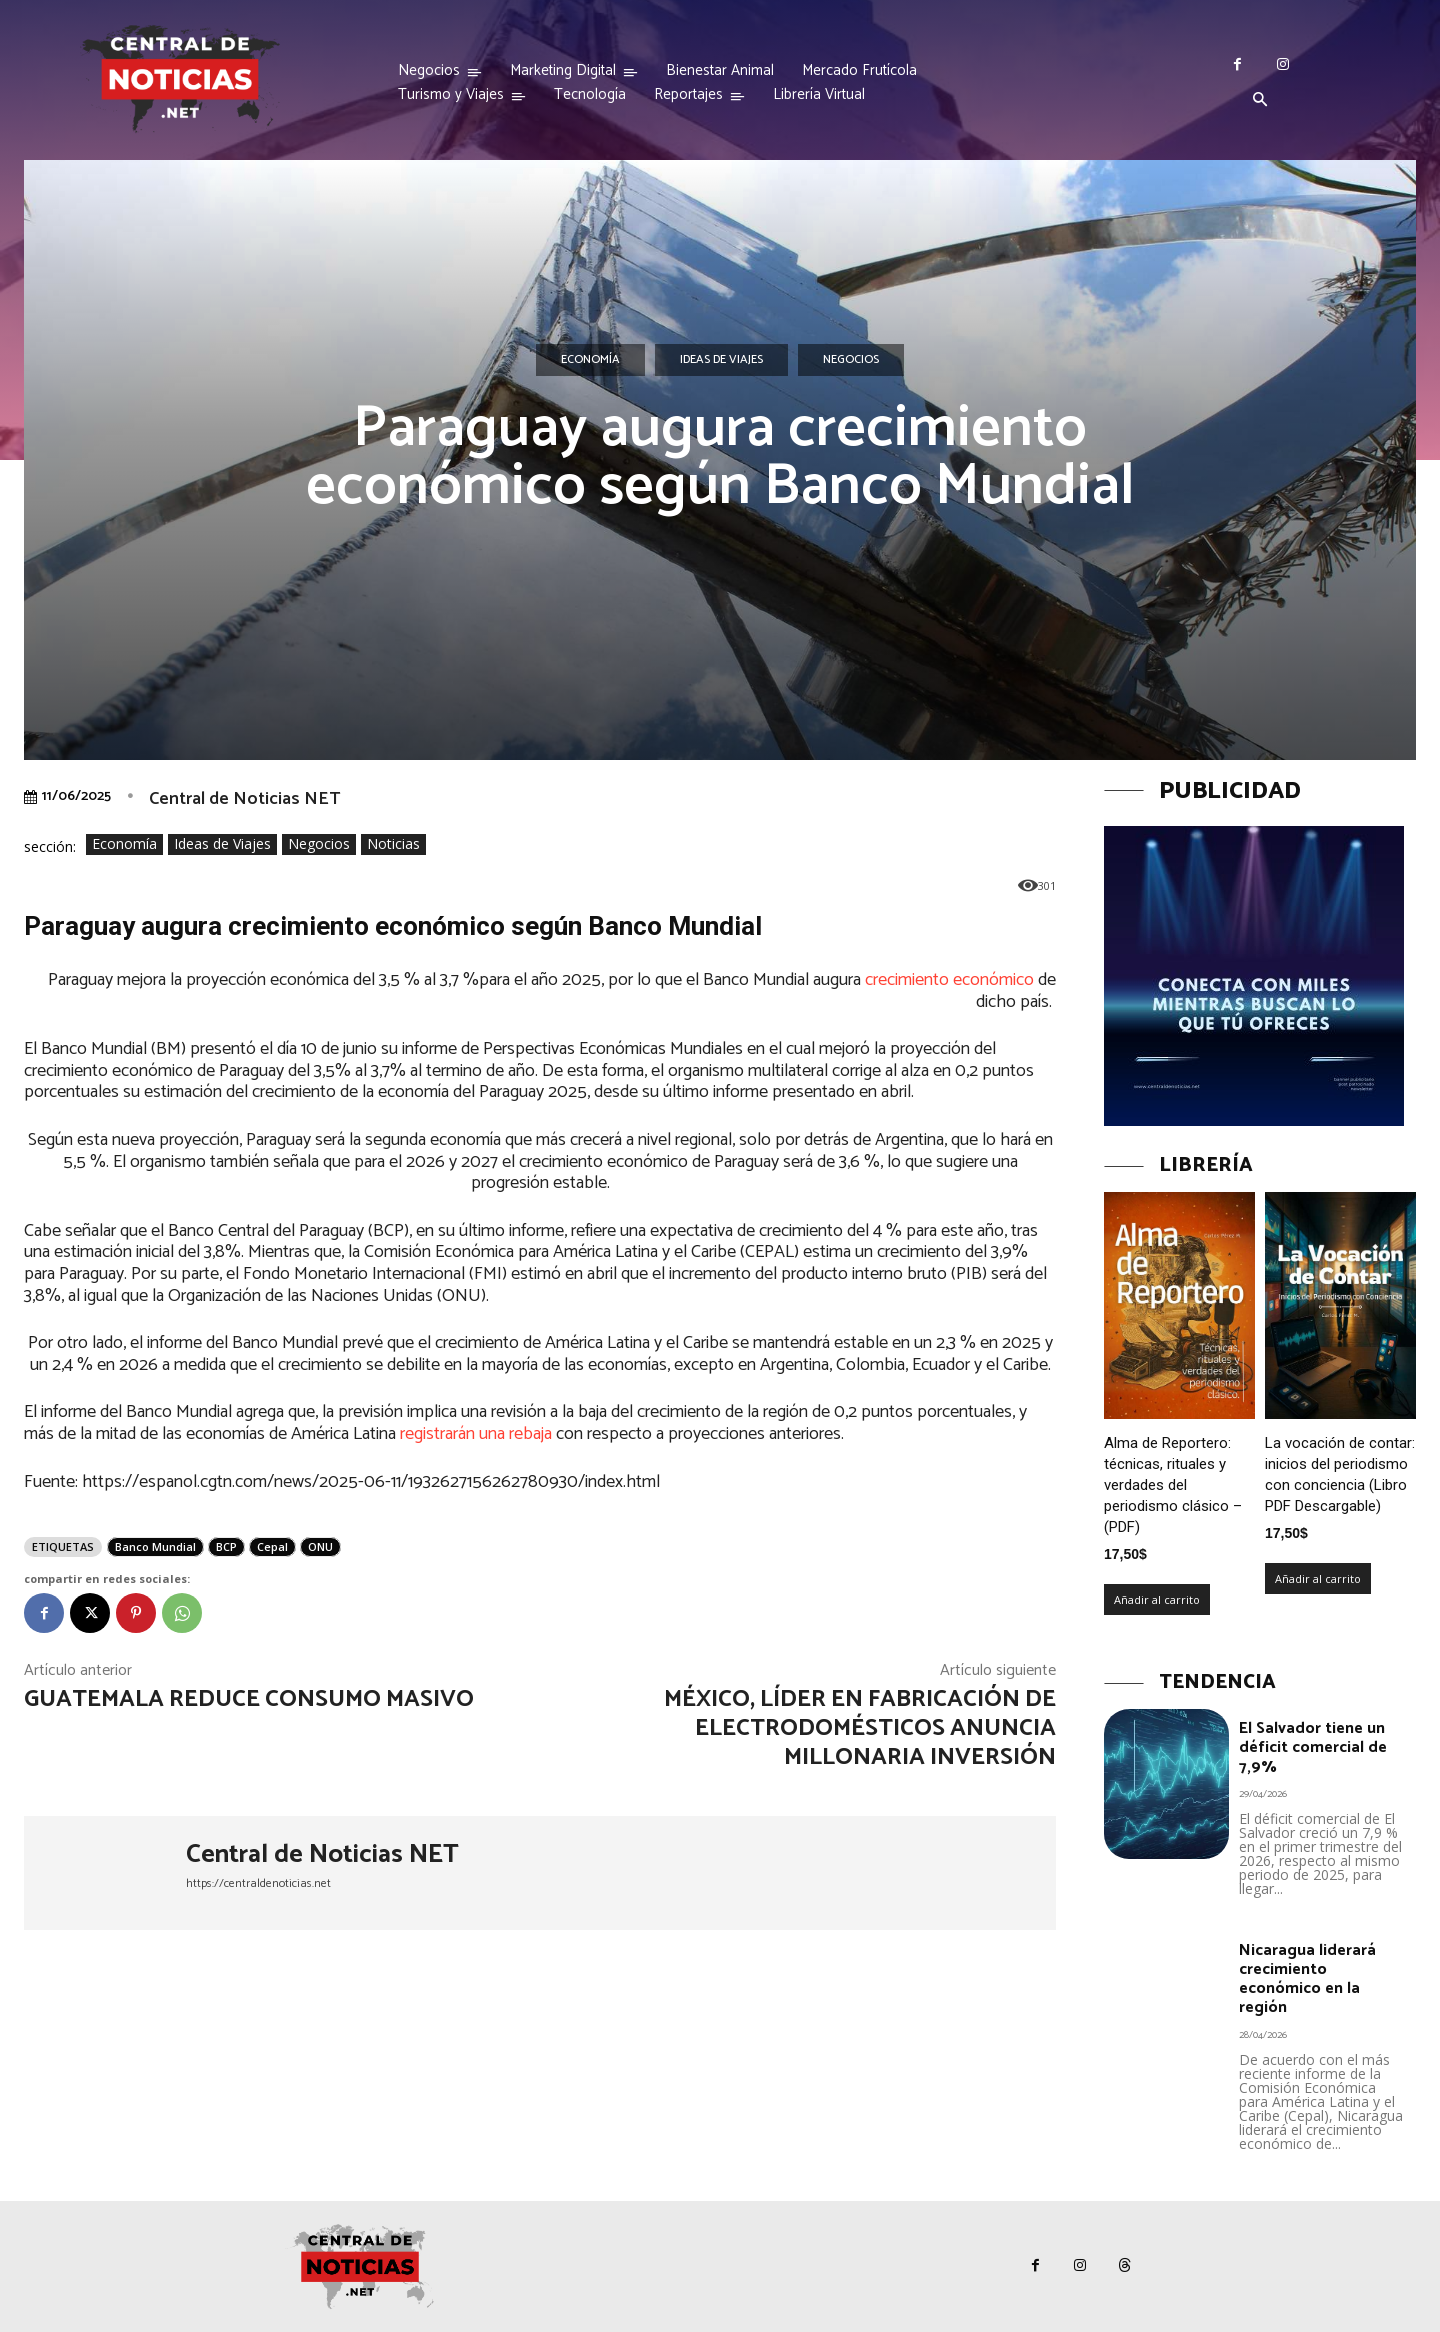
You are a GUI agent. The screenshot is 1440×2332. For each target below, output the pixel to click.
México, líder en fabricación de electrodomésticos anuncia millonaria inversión (860, 1728)
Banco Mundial (155, 1546)
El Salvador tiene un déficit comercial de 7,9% (1313, 1747)
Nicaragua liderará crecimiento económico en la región (1307, 1979)
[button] (1260, 101)
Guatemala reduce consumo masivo (249, 1699)
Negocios (851, 360)
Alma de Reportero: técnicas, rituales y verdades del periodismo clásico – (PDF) (1173, 1485)
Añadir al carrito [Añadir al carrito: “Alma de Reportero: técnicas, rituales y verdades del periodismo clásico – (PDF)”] (1157, 1599)
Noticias (393, 844)
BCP (226, 1546)
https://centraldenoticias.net (258, 1883)
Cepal (272, 1546)
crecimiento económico (949, 980)
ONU (320, 1546)
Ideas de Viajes (721, 360)
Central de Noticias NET (244, 799)
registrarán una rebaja (476, 1434)
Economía (590, 360)
